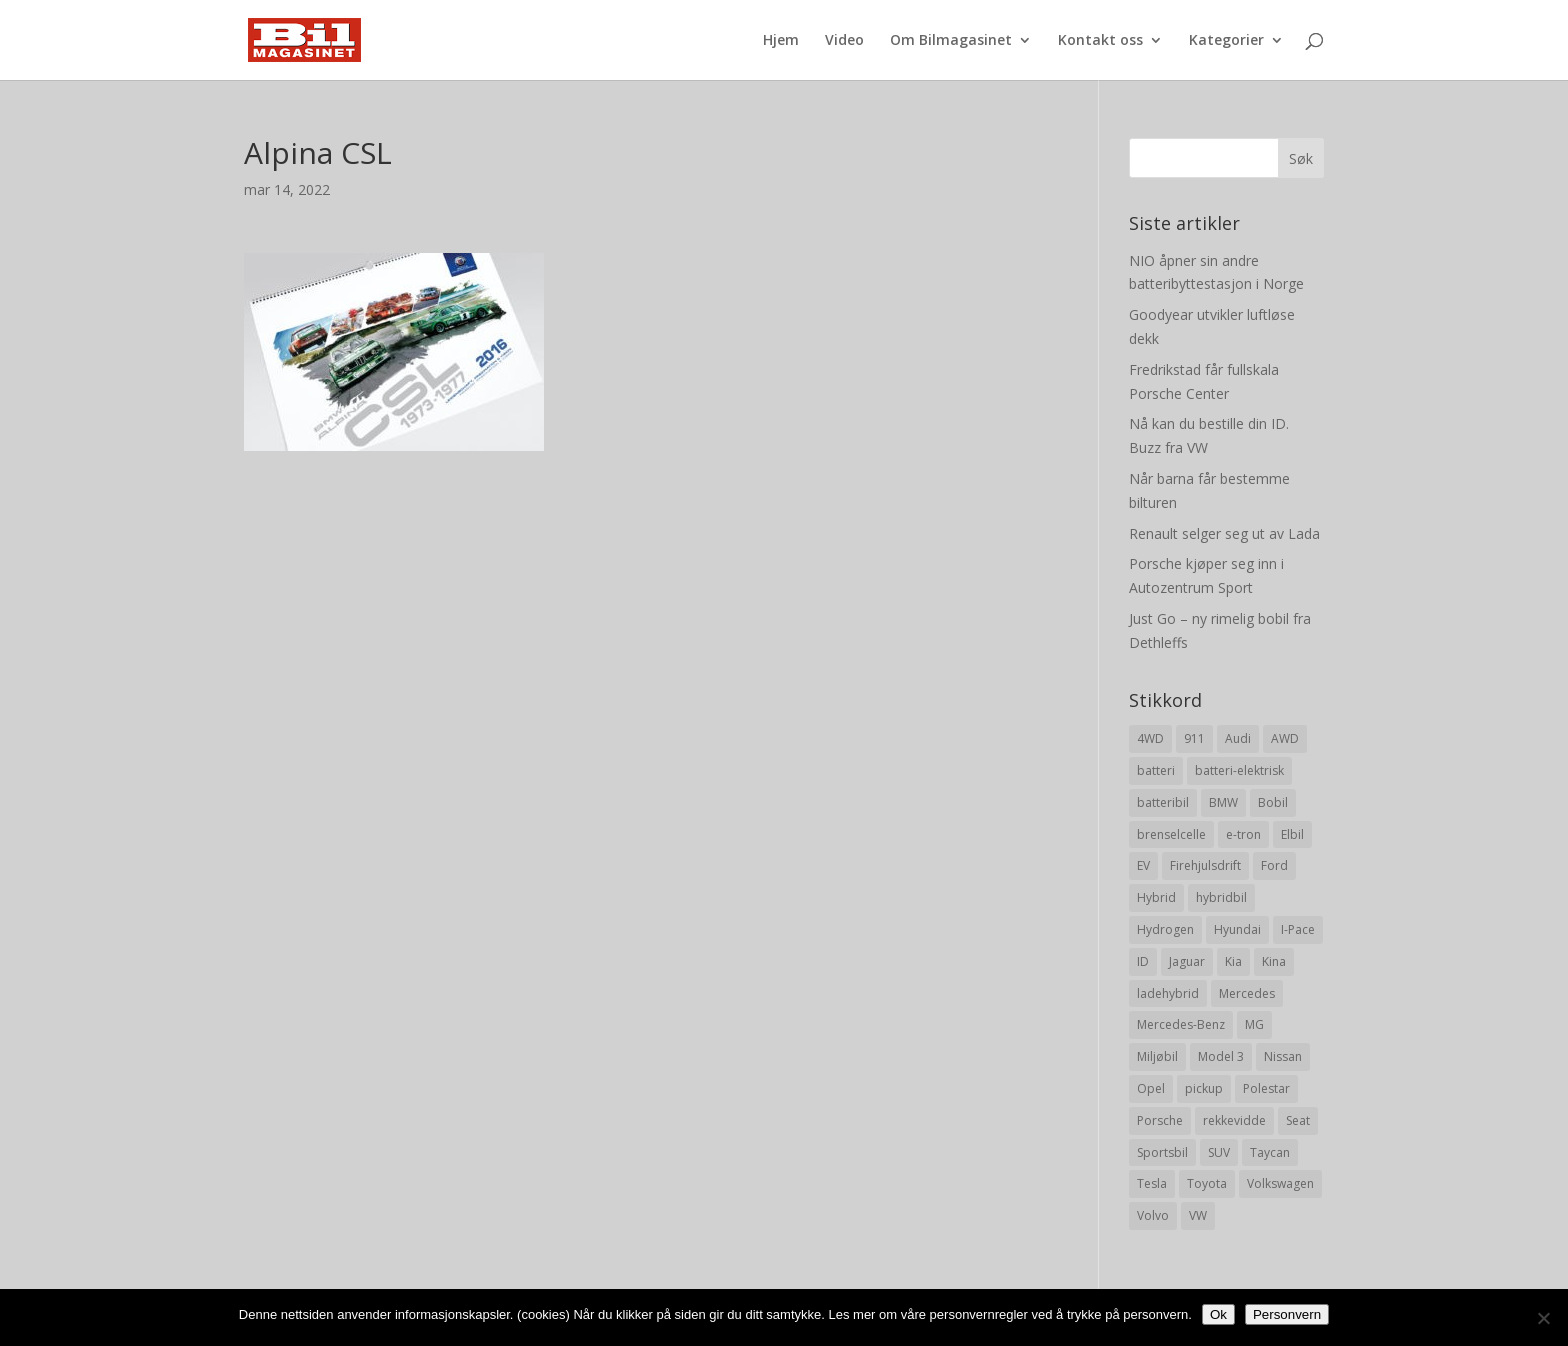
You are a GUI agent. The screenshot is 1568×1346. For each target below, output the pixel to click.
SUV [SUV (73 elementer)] (1219, 1152)
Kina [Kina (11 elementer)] (1274, 961)
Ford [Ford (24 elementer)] (1274, 865)
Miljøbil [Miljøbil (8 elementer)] (1157, 1056)
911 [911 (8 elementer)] (1194, 738)
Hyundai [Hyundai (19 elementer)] (1237, 929)
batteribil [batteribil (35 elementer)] (1163, 802)
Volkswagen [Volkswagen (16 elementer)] (1280, 1183)
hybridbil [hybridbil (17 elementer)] (1221, 897)
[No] (1543, 1318)
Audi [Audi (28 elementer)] (1238, 738)
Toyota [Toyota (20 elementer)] (1207, 1183)
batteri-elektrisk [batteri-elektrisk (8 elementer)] (1239, 770)
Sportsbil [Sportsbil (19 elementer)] (1162, 1152)
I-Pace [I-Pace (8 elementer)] (1298, 929)
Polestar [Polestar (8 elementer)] (1266, 1088)
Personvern (1287, 1314)
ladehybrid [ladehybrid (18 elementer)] (1168, 993)
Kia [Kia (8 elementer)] (1233, 961)
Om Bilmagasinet (951, 41)
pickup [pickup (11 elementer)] (1204, 1088)
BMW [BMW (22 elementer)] (1223, 802)
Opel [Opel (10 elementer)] (1151, 1088)
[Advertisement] (641, 591)
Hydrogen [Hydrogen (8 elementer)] (1165, 929)
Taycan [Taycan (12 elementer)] (1270, 1152)
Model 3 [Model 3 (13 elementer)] (1221, 1056)
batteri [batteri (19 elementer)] (1156, 770)
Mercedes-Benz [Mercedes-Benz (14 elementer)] (1181, 1024)
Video (844, 41)
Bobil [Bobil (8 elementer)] (1273, 802)
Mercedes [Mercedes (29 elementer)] (1247, 993)
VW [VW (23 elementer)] (1198, 1215)
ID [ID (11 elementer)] (1143, 961)
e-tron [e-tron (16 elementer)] (1243, 834)
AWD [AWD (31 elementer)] (1285, 738)
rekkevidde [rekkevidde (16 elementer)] (1234, 1120)
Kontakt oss (1100, 41)
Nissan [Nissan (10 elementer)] (1283, 1056)
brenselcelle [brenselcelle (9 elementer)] (1171, 834)
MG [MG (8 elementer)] (1254, 1024)
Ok (1218, 1314)
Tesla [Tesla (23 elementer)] (1152, 1183)
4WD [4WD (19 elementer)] (1150, 738)
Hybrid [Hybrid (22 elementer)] (1156, 897)
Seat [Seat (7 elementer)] (1298, 1120)
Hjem (781, 41)
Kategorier (1226, 41)
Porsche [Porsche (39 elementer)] (1160, 1120)
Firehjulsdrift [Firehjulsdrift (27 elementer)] (1205, 865)
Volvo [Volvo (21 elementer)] (1153, 1215)
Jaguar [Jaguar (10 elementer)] (1187, 961)
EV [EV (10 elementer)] (1143, 865)
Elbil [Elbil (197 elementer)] (1292, 834)
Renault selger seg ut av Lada (1224, 533)
